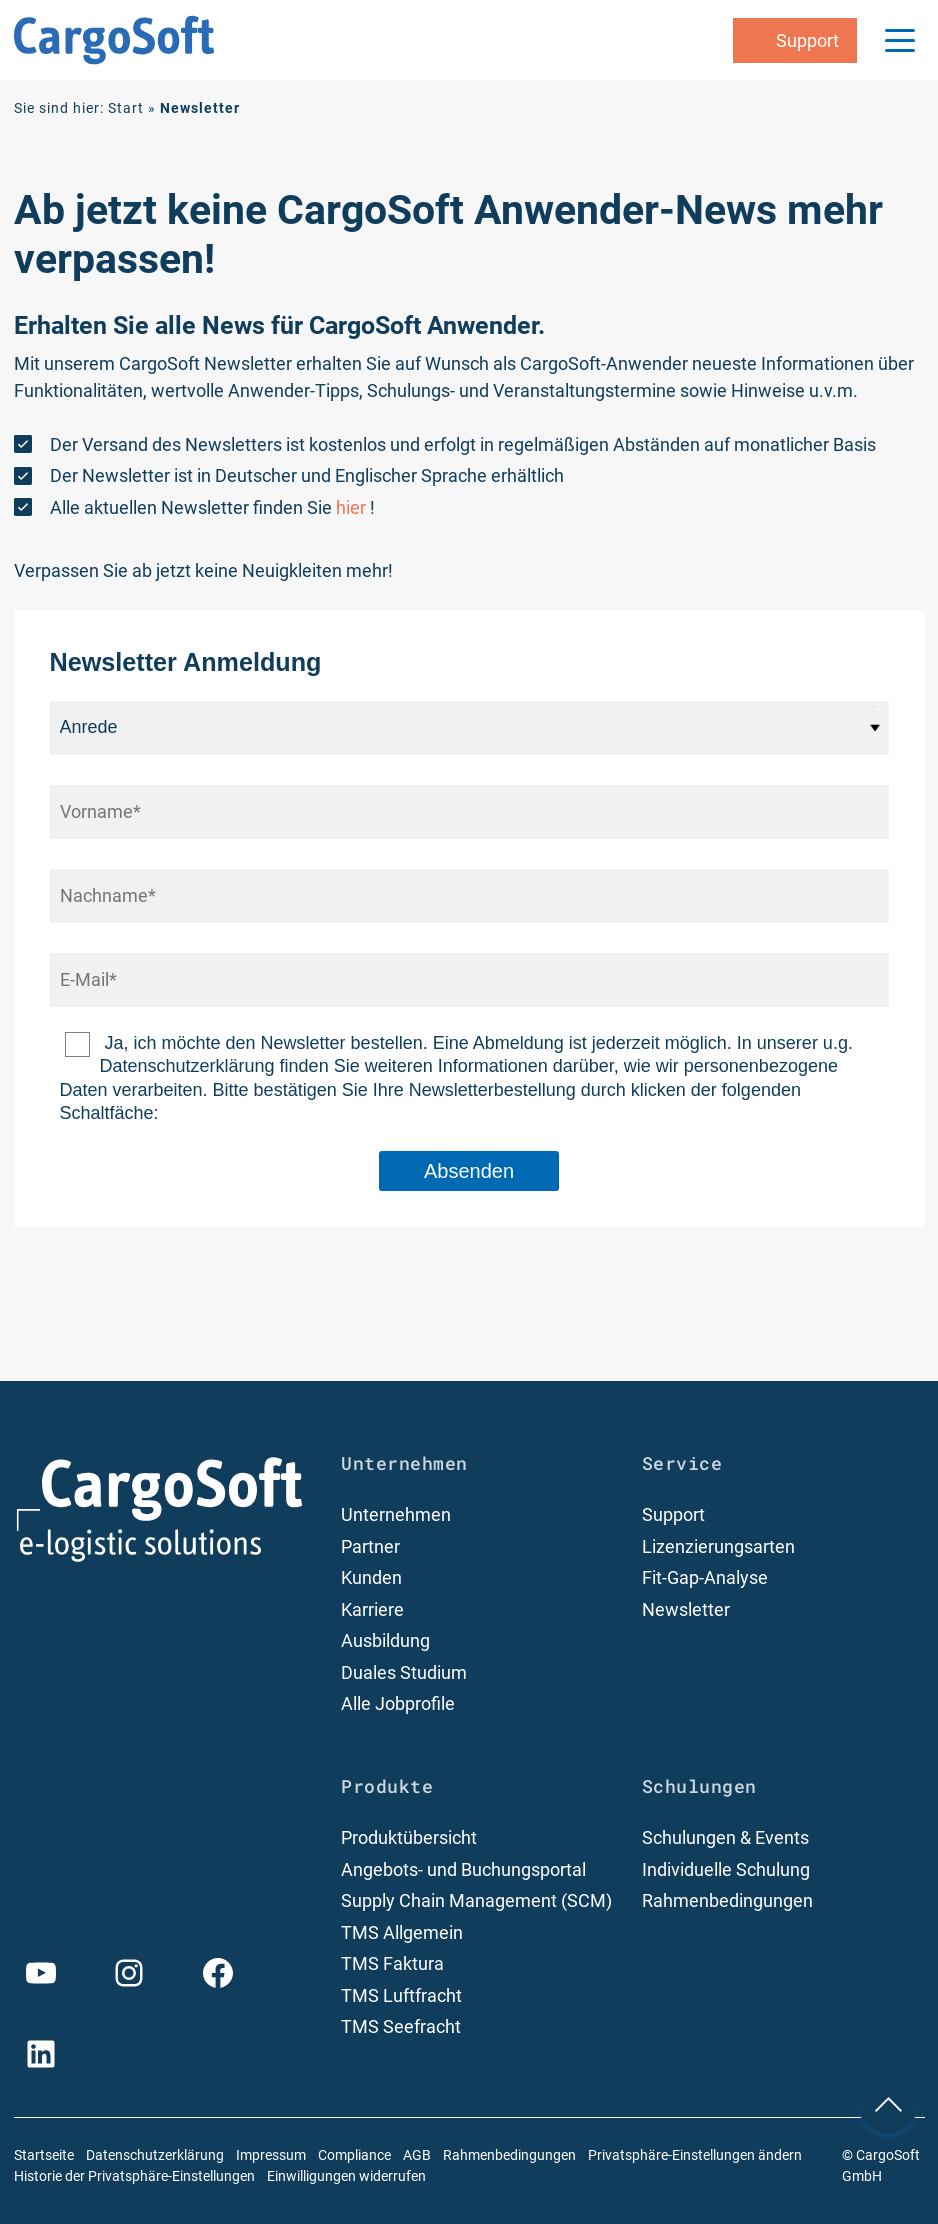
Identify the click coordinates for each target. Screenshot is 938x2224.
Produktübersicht (409, 1837)
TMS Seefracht (401, 2026)
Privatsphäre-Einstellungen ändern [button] (695, 2155)
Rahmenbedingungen (727, 1900)
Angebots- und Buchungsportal (463, 1869)
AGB (417, 2155)
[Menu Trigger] (900, 40)
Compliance (354, 2155)
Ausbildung (385, 1640)
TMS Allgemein (402, 1932)
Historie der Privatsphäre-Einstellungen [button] (134, 2176)
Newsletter (686, 1609)
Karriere (372, 1609)
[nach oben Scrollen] (888, 2104)
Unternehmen (396, 1514)
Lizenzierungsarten (718, 1546)
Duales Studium (404, 1672)
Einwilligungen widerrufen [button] (346, 2176)
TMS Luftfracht (401, 1995)
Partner (370, 1546)
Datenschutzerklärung (155, 2155)
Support (673, 1514)
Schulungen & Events (725, 1837)
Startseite (44, 2155)
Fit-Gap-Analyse (705, 1577)
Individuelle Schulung (726, 1869)
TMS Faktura (392, 1963)
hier (351, 507)
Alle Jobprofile (398, 1703)
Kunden (371, 1577)
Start (126, 108)
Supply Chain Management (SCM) (476, 1900)
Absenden (469, 1171)
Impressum (271, 2155)
